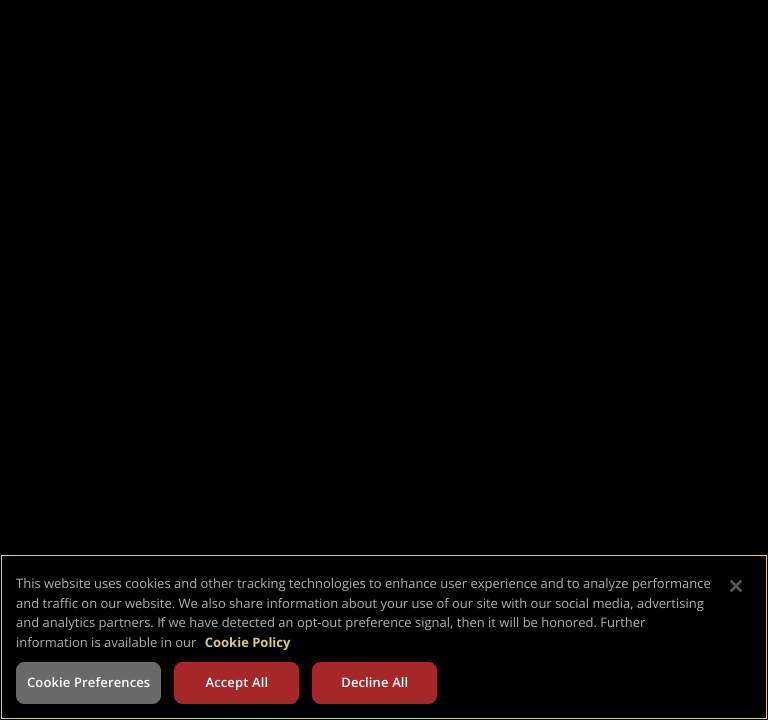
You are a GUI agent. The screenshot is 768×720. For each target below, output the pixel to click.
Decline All (374, 682)
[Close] (736, 586)
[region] (384, 637)
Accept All (236, 682)
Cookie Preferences (88, 682)
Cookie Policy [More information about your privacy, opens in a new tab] (248, 642)
